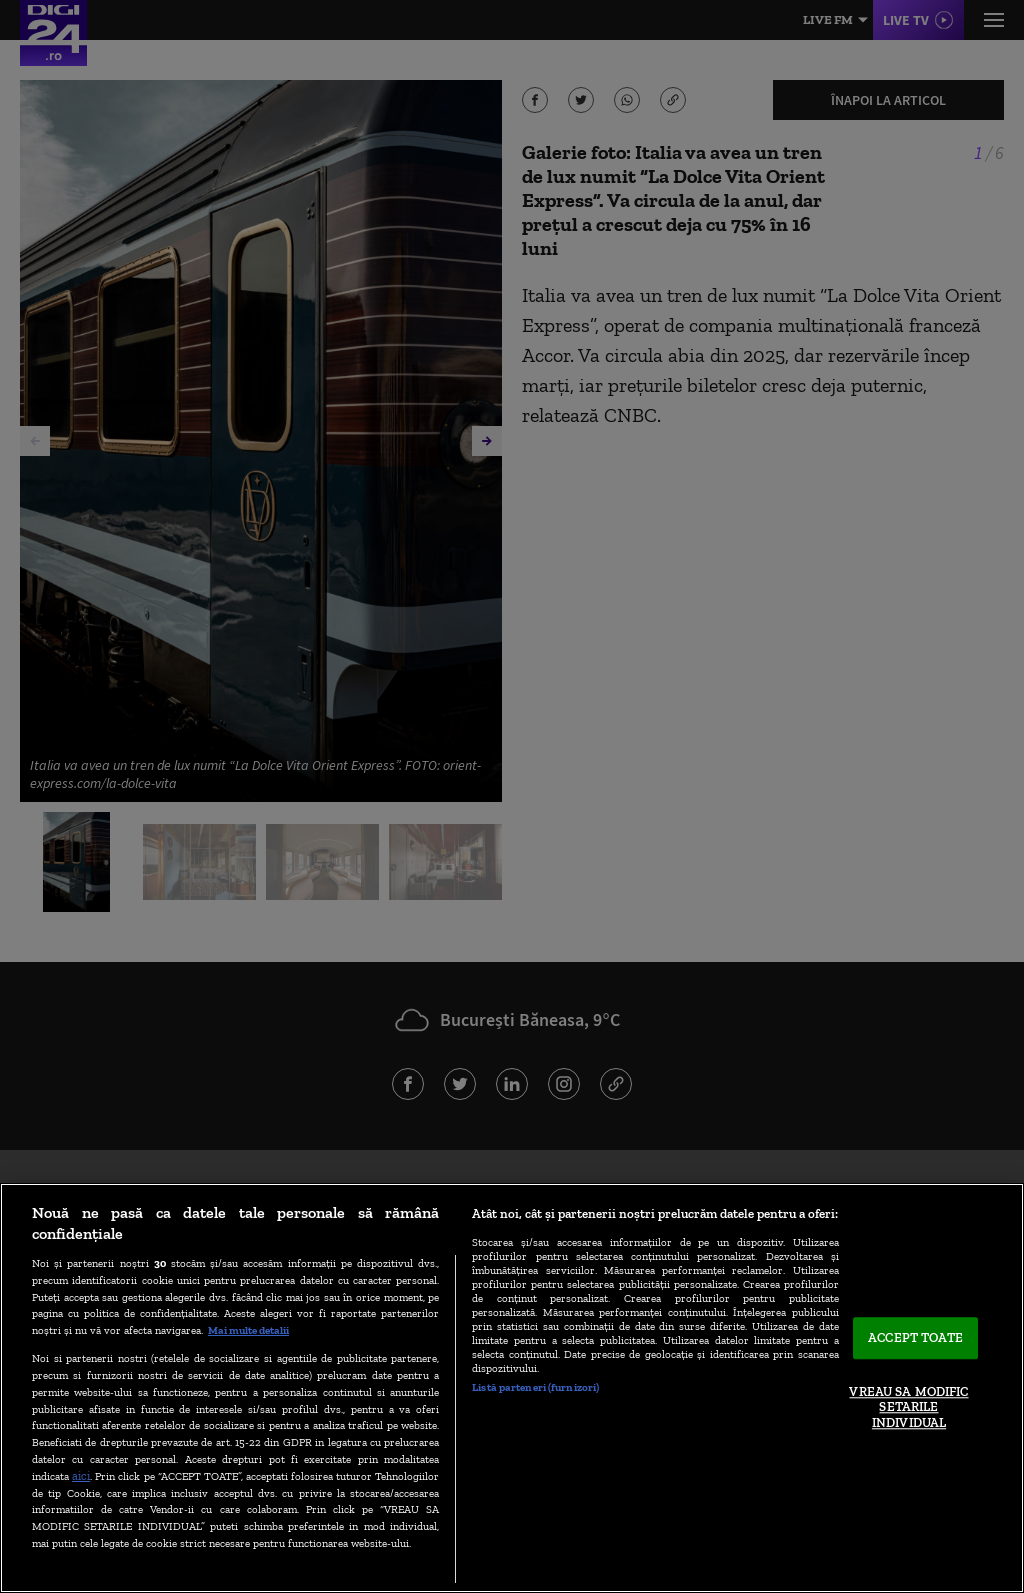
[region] (512, 1388)
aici (81, 1475)
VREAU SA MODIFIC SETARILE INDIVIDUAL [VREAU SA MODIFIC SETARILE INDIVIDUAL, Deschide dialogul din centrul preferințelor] (908, 1407)
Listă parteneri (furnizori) (535, 1387)
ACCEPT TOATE (915, 1338)
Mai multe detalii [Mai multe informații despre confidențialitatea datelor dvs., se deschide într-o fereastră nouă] (248, 1330)
